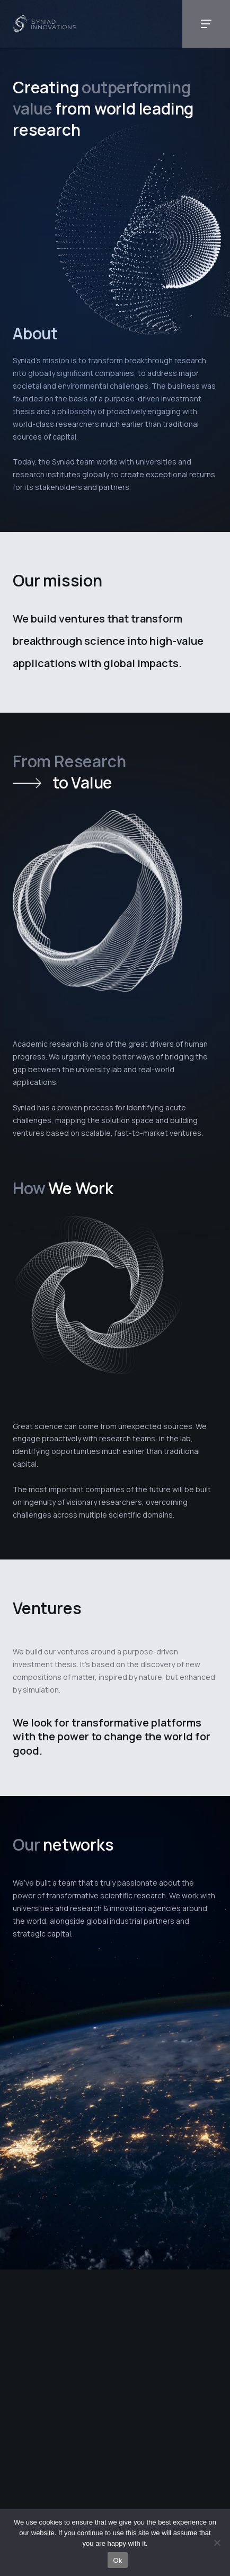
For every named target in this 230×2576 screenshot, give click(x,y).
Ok (117, 2560)
